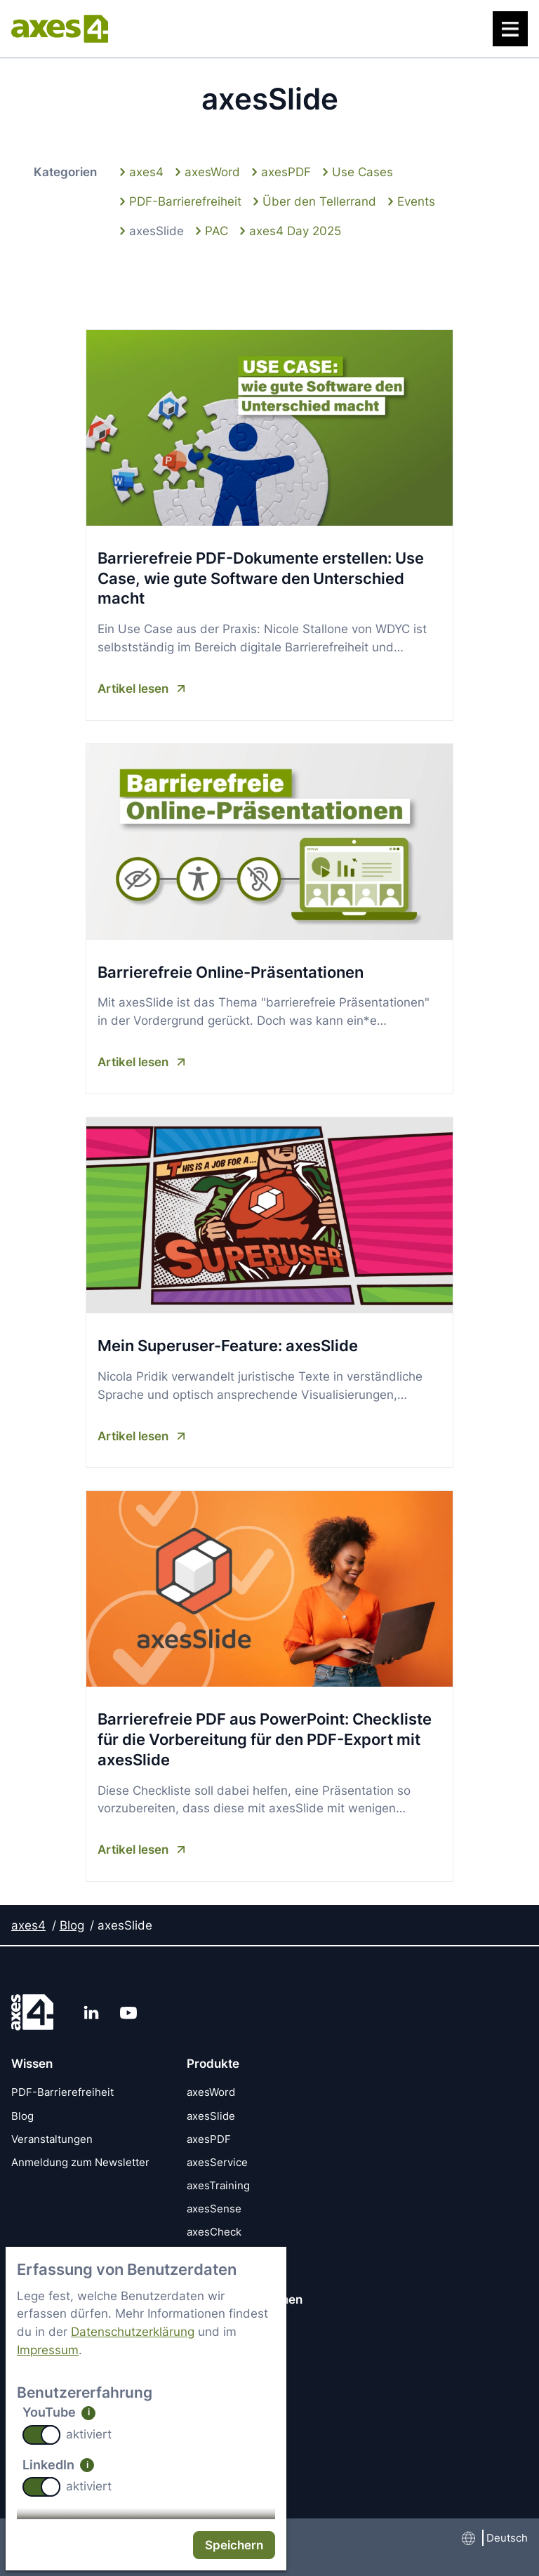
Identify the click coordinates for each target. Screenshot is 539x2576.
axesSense (214, 2209)
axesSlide (156, 230)
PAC (216, 230)
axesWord (212, 171)
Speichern (234, 2544)
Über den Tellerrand (319, 200)
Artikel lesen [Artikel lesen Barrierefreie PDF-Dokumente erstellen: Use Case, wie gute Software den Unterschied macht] (133, 688)
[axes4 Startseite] (59, 29)
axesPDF (286, 171)
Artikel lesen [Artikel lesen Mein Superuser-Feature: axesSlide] (133, 1435)
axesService (217, 2162)
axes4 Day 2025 (295, 230)
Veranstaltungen (52, 2139)
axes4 (146, 171)
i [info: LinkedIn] (87, 2464)
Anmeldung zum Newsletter (80, 2162)
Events (416, 200)
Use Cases (362, 171)
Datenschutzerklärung (132, 2331)
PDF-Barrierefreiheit (185, 200)
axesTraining (218, 2186)
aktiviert (89, 2433)
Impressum (48, 2349)
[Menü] (510, 28)
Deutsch (507, 2537)
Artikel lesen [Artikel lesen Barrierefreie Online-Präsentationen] (133, 1061)
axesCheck (214, 2232)
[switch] (41, 2435)
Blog (72, 1925)
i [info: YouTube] (89, 2412)
